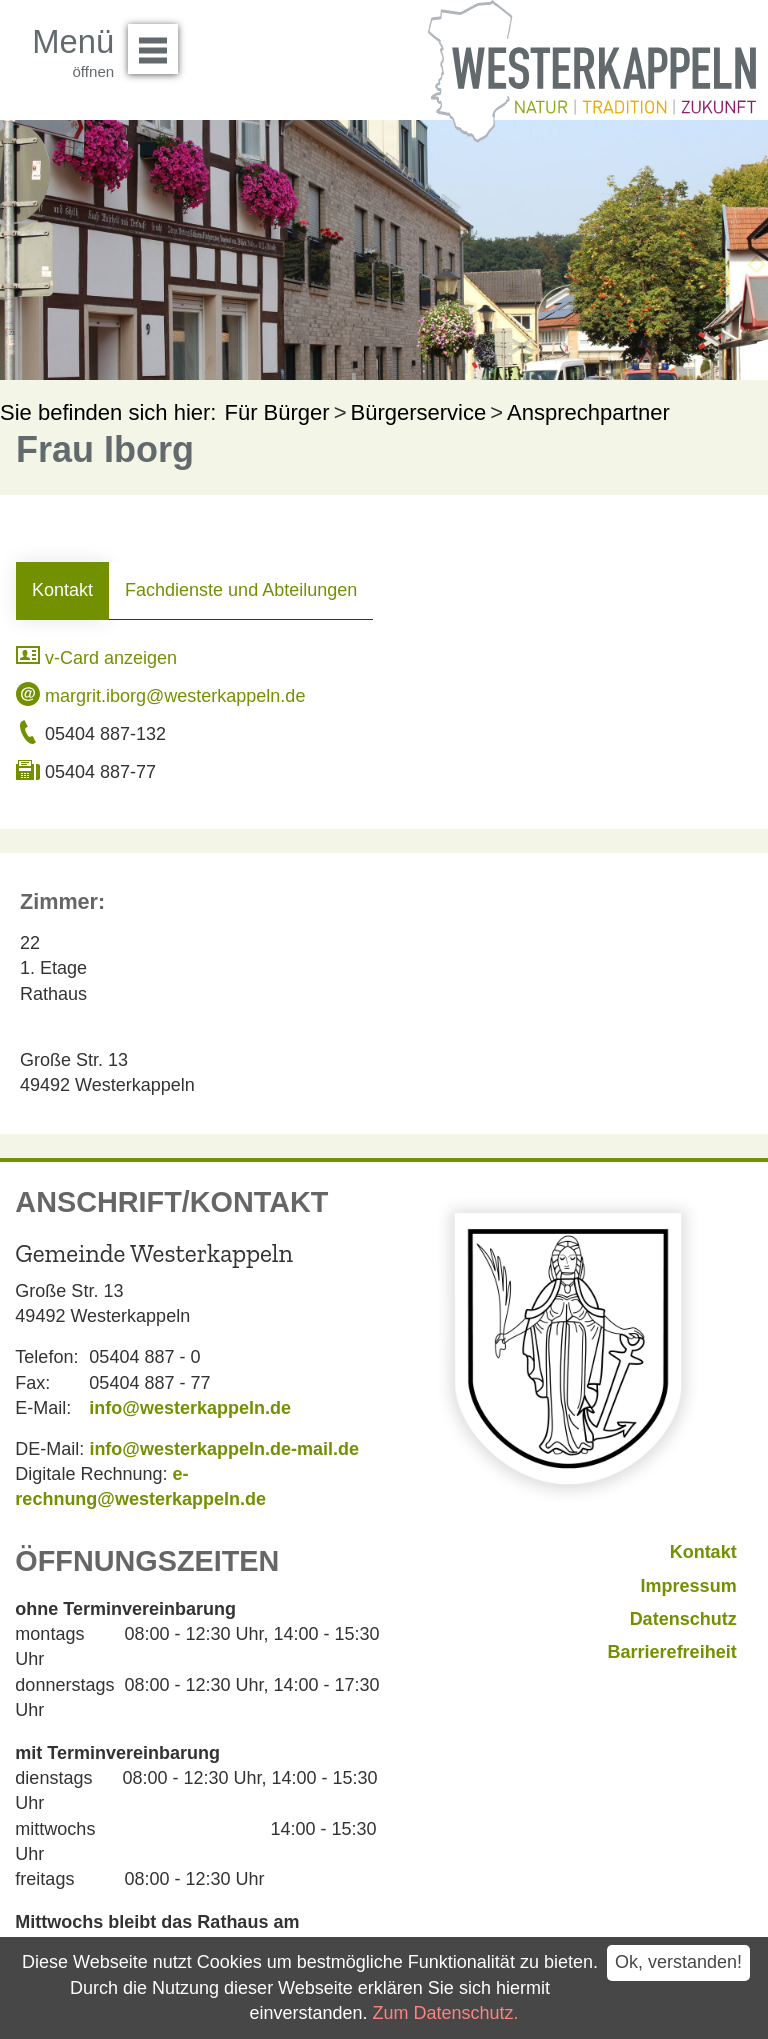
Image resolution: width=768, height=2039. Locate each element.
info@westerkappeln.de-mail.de (224, 1449)
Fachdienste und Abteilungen (241, 590)
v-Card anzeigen (96, 658)
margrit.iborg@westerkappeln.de (160, 696)
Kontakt (62, 590)
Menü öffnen (158, 42)
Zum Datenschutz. (446, 2013)
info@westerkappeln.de (190, 1408)
